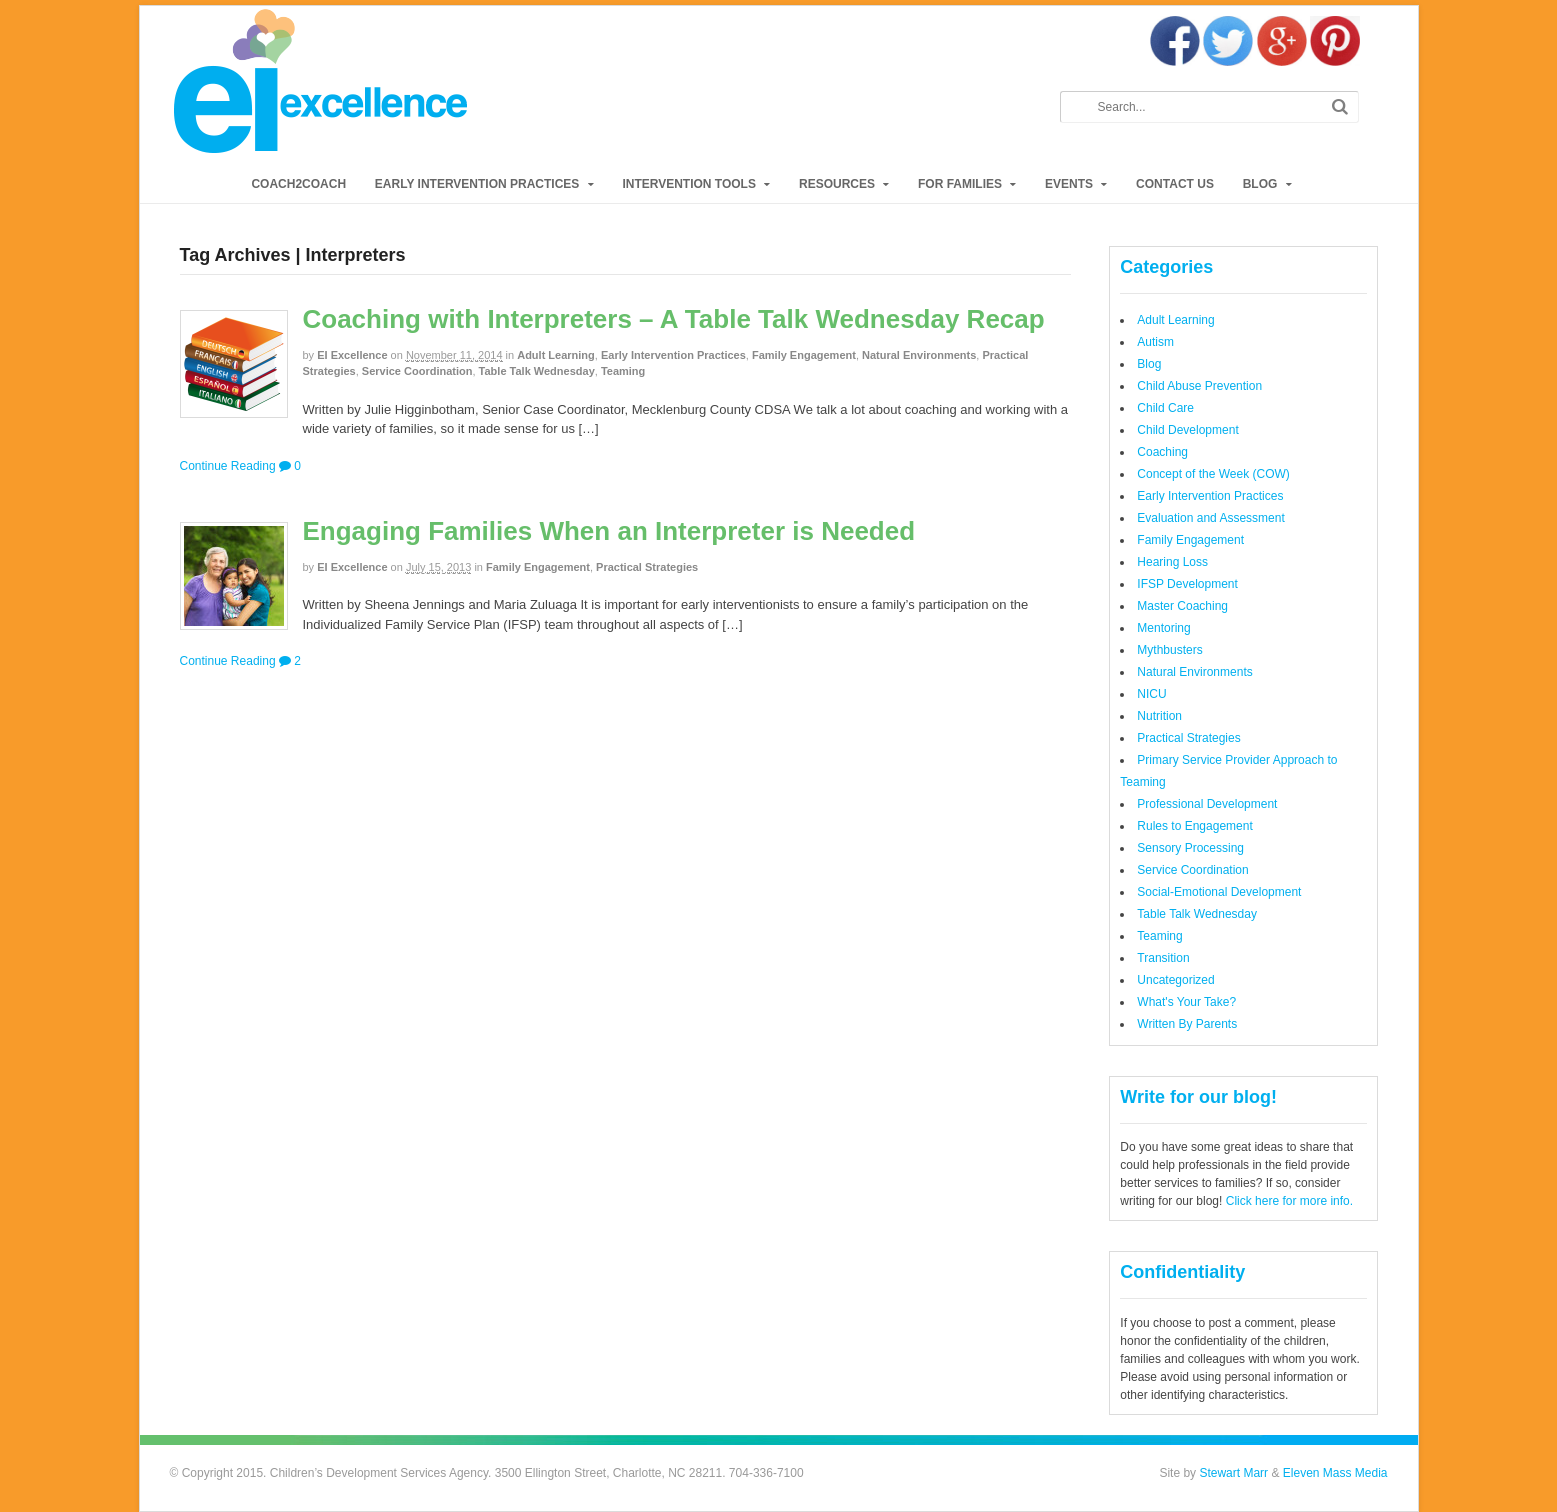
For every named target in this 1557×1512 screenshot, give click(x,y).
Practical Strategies (647, 567)
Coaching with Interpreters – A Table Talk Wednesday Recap (674, 319)
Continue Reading (228, 466)
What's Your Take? (1186, 1002)
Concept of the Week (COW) (1213, 474)
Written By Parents (1187, 1024)
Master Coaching (1182, 606)
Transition (1163, 958)
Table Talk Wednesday (537, 371)
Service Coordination (417, 371)
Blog (1260, 184)
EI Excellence (352, 355)
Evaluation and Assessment (1210, 518)
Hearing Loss (1172, 562)
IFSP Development (1187, 584)
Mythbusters (1169, 650)
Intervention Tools (689, 184)
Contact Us (1175, 184)
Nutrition (1159, 716)
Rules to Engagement (1194, 826)
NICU (1151, 694)
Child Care (1165, 408)
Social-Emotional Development (1219, 892)
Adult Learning (556, 355)
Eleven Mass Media (1333, 1473)
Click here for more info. (1289, 1201)
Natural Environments (919, 355)
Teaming (623, 371)
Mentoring (1163, 628)
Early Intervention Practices (477, 184)
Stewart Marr (1233, 1473)
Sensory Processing (1190, 848)
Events (1069, 184)
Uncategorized (1175, 980)
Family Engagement (804, 355)
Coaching (1162, 452)
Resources (837, 184)
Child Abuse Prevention (1199, 386)
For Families (960, 184)
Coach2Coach (298, 184)
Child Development (1187, 430)
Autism (1155, 342)
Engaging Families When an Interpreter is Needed (609, 531)
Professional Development (1207, 804)
